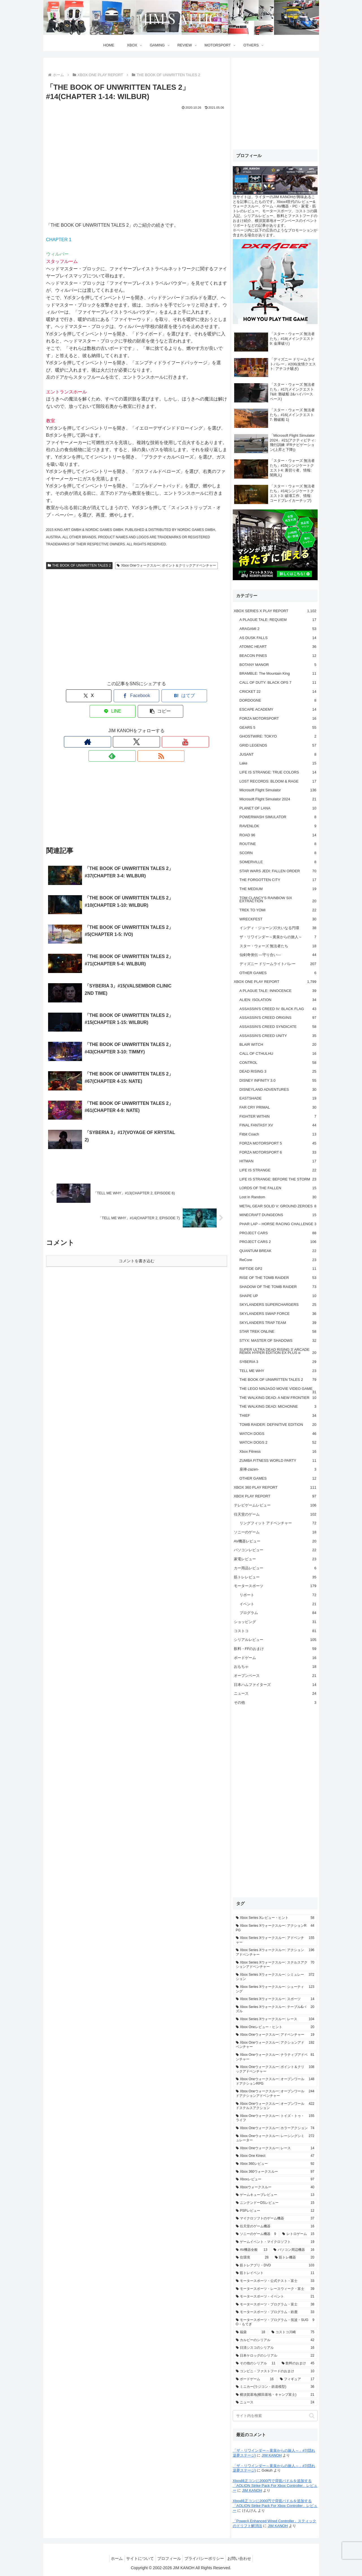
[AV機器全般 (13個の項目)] (251, 2250)
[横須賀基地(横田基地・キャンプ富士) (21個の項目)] (275, 2394)
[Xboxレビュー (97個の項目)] (275, 2179)
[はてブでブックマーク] (136, 695)
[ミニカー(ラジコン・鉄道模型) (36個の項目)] (275, 2387)
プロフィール (169, 2558)
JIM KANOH (272, 2455)
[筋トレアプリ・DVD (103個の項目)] (275, 2265)
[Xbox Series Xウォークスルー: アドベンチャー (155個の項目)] (275, 1940)
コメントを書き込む (136, 1157)
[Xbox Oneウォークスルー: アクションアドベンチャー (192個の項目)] (275, 2044)
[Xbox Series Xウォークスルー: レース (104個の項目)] (275, 2019)
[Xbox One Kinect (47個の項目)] (275, 2156)
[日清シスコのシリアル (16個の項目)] (275, 2347)
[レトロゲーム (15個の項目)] (298, 2234)
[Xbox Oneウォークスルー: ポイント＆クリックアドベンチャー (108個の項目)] (275, 2069)
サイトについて (137, 2558)
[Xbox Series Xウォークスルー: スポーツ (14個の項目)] (275, 1999)
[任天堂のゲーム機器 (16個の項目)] (275, 2226)
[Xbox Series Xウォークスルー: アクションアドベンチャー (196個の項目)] (275, 1952)
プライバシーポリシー (207, 2558)
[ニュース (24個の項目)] (275, 2402)
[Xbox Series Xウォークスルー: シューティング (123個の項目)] (275, 1989)
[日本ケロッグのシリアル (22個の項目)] (275, 2355)
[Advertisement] (136, 630)
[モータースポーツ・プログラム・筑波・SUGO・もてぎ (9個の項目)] (275, 2322)
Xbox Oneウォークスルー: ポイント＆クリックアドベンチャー (166, 565)
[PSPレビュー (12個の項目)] (275, 2211)
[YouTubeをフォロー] (136, 726)
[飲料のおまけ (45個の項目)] (298, 2363)
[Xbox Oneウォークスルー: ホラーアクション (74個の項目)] (275, 2128)
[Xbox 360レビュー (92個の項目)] (275, 2164)
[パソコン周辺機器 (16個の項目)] (294, 2250)
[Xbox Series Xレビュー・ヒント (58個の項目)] (275, 1918)
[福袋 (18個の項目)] (250, 2332)
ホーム (112, 2558)
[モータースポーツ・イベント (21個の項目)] (275, 2296)
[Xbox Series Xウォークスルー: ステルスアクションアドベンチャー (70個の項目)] (275, 1964)
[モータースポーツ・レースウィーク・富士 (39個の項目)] (275, 2289)
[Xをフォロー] (123, 726)
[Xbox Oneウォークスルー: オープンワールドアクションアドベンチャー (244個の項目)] (275, 2093)
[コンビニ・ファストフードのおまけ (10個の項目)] (275, 2371)
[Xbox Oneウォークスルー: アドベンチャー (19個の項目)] (275, 2034)
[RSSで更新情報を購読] (162, 726)
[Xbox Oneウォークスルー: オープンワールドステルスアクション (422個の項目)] (275, 2106)
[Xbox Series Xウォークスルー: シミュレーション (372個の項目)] (275, 1977)
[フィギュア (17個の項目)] (297, 2379)
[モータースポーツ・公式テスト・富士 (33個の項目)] (275, 2281)
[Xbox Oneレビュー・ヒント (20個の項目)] (275, 2027)
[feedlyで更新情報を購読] (149, 726)
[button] (210, 695)
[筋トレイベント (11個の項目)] (275, 2273)
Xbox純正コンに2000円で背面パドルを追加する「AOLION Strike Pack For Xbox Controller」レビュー (275, 2486)
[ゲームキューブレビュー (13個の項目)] (275, 2195)
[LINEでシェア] (173, 695)
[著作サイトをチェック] (110, 726)
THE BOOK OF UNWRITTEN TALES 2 (79, 565)
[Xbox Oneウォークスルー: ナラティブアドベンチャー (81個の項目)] (275, 2057)
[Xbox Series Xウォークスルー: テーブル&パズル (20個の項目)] (275, 2009)
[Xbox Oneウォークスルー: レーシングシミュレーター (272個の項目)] (275, 2138)
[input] (275, 2415)
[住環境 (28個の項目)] (252, 2257)
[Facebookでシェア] (100, 695)
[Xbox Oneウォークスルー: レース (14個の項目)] (275, 2148)
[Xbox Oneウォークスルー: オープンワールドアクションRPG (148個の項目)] (275, 2081)
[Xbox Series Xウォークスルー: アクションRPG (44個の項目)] (275, 1928)
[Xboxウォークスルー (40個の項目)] (275, 2187)
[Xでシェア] (63, 695)
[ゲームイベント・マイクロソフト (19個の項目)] (275, 2242)
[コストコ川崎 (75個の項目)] (293, 2332)
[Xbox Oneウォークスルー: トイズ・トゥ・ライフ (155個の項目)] (275, 2118)
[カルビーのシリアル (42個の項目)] (275, 2340)
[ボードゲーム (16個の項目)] (254, 2379)
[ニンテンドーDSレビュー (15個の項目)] (275, 2203)
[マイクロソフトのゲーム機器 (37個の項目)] (275, 2218)
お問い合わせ (244, 2558)
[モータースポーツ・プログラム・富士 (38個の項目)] (275, 2304)
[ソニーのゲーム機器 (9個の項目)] (256, 2234)
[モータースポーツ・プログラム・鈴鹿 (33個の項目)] (275, 2312)
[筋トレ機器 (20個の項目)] (294, 2257)
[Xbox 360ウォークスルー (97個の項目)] (275, 2171)
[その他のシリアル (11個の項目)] (255, 2363)
